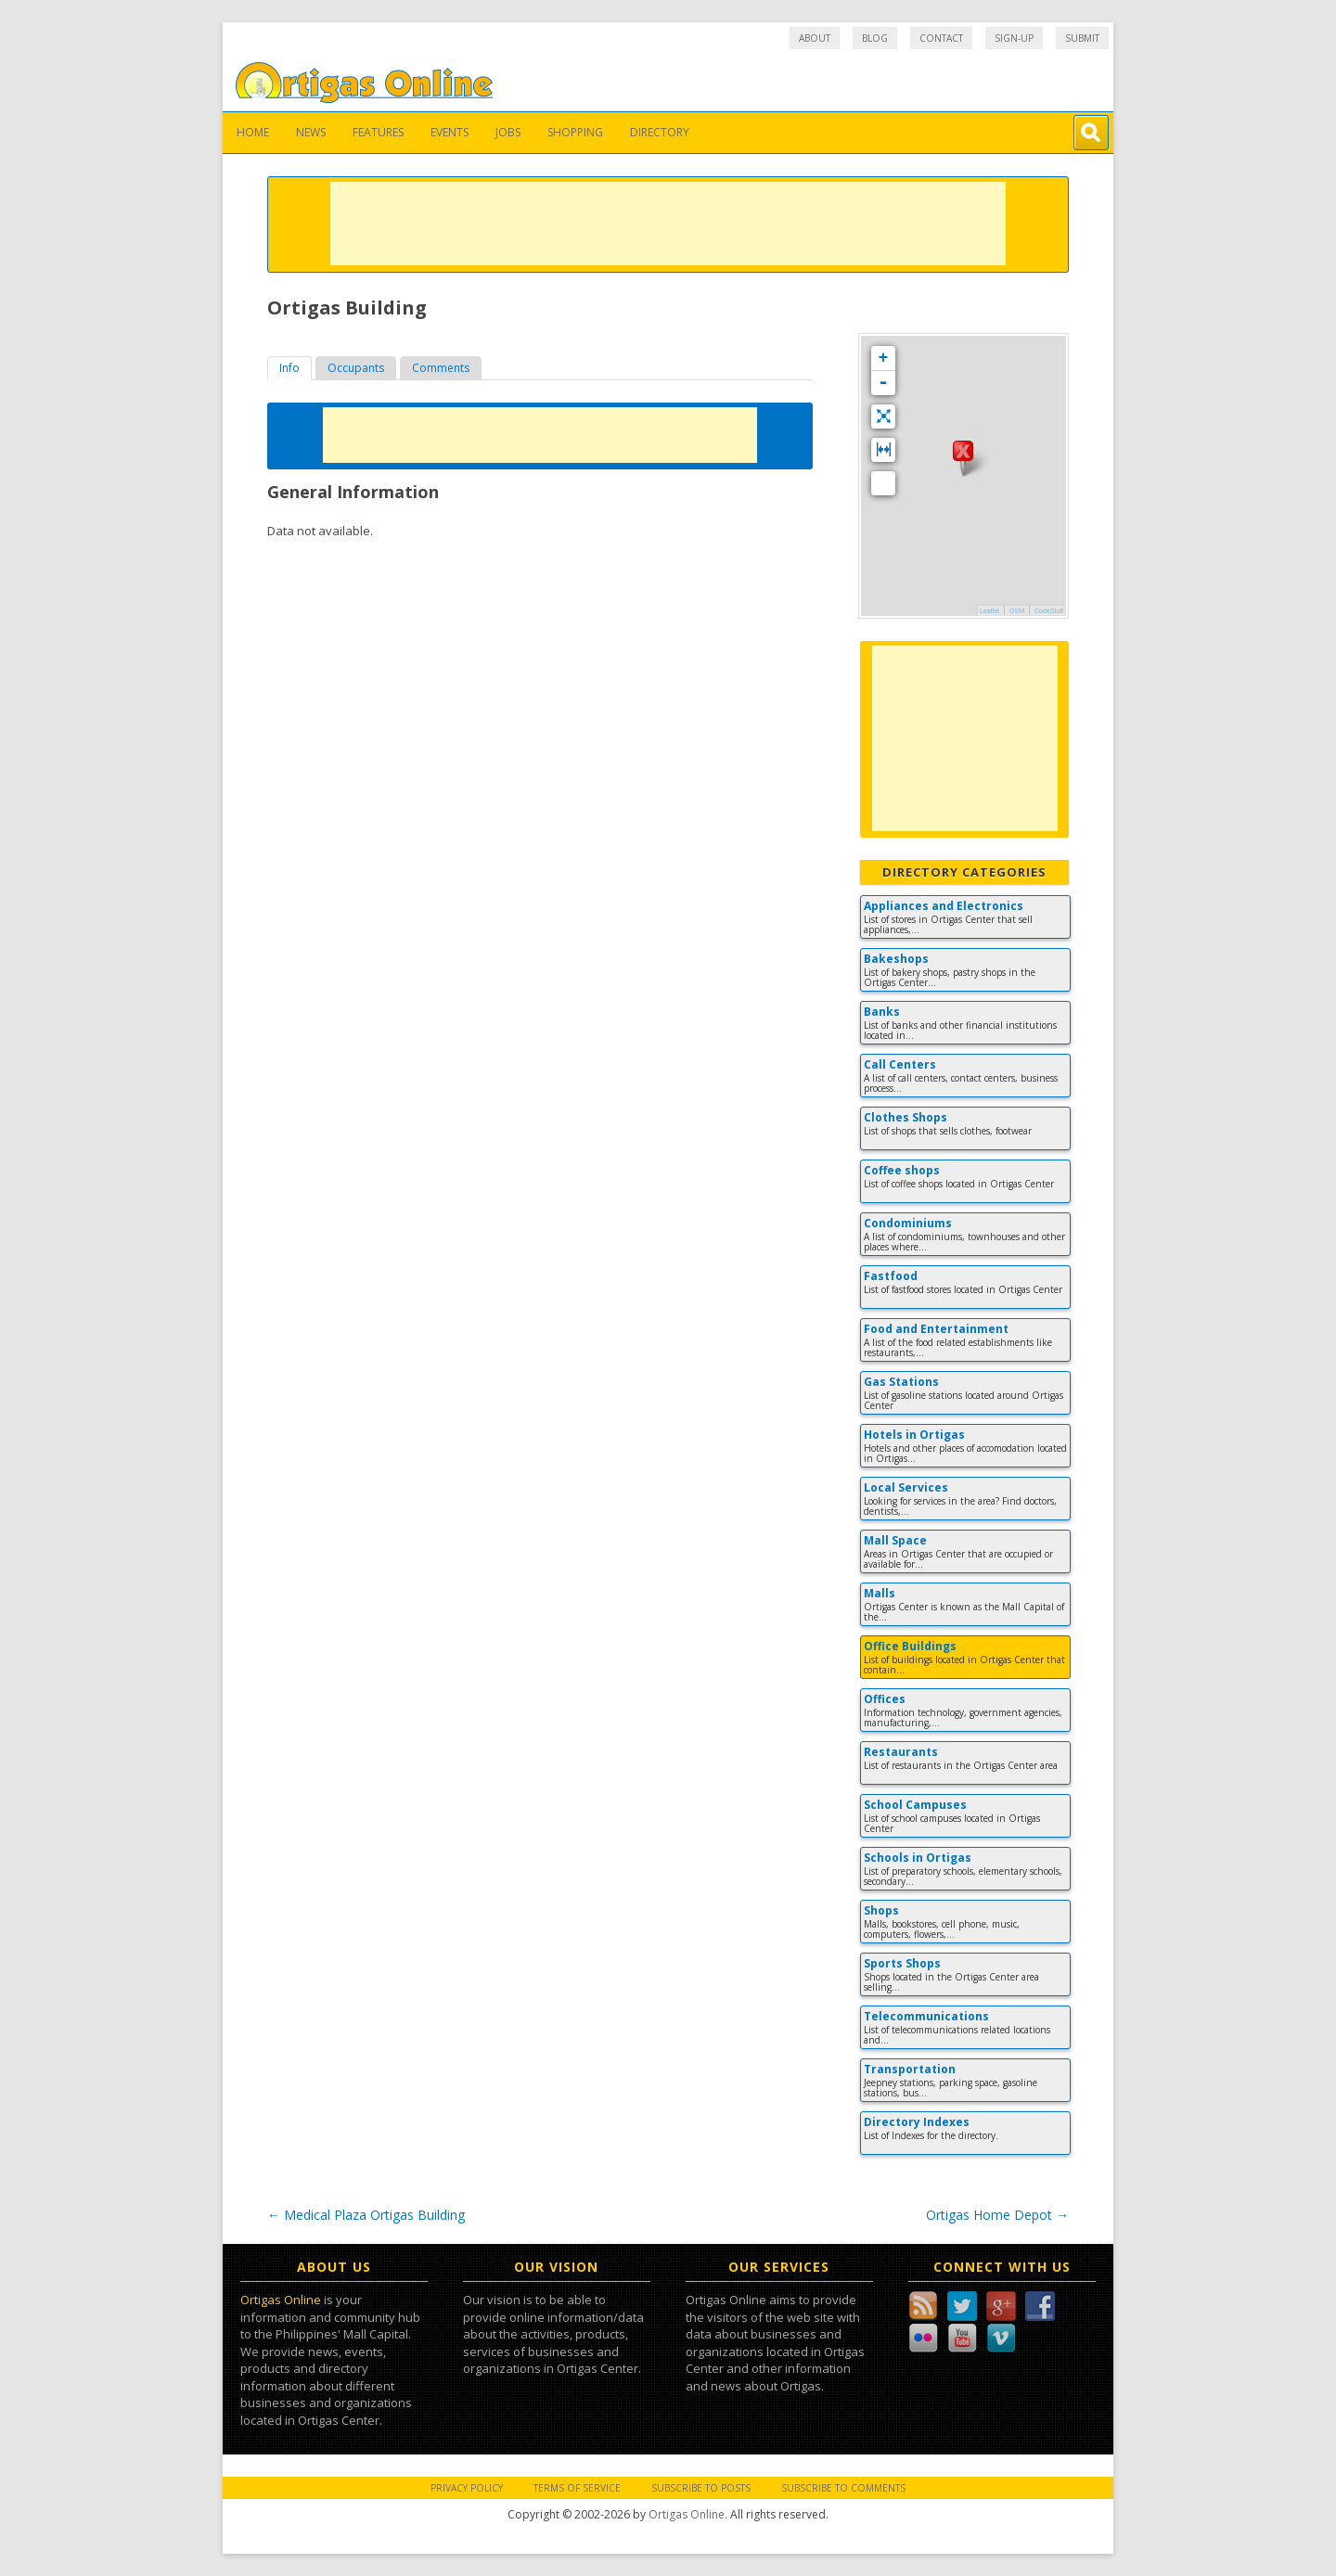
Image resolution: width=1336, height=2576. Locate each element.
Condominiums (908, 1223)
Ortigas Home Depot (997, 2215)
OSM (1016, 611)
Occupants (356, 368)
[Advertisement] (668, 223)
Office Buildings (910, 1646)
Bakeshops (896, 959)
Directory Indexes (917, 2122)
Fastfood (891, 1276)
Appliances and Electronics (943, 906)
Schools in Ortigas (917, 1857)
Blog (875, 38)
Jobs (507, 132)
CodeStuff (1048, 611)
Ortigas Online (280, 2299)
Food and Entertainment (936, 1329)
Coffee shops (902, 1170)
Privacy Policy (466, 2487)
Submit (1082, 38)
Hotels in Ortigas (914, 1434)
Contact (941, 38)
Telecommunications (926, 2016)
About (814, 38)
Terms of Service (577, 2487)
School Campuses (915, 1805)
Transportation (910, 2069)
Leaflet (989, 611)
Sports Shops (902, 1963)
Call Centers (900, 1064)
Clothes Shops (905, 1117)
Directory (659, 132)
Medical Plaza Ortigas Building (366, 2215)
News (311, 132)
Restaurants (901, 1752)
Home (253, 132)
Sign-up (1014, 38)
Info (289, 368)
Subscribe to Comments (843, 2487)
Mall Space (895, 1540)
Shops (881, 1910)
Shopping (575, 132)
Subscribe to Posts (701, 2487)
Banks (882, 1011)
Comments (440, 368)
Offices (885, 1699)
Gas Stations (901, 1382)
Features (378, 132)
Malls (879, 1593)
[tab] (289, 368)
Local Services (906, 1487)
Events (449, 132)
